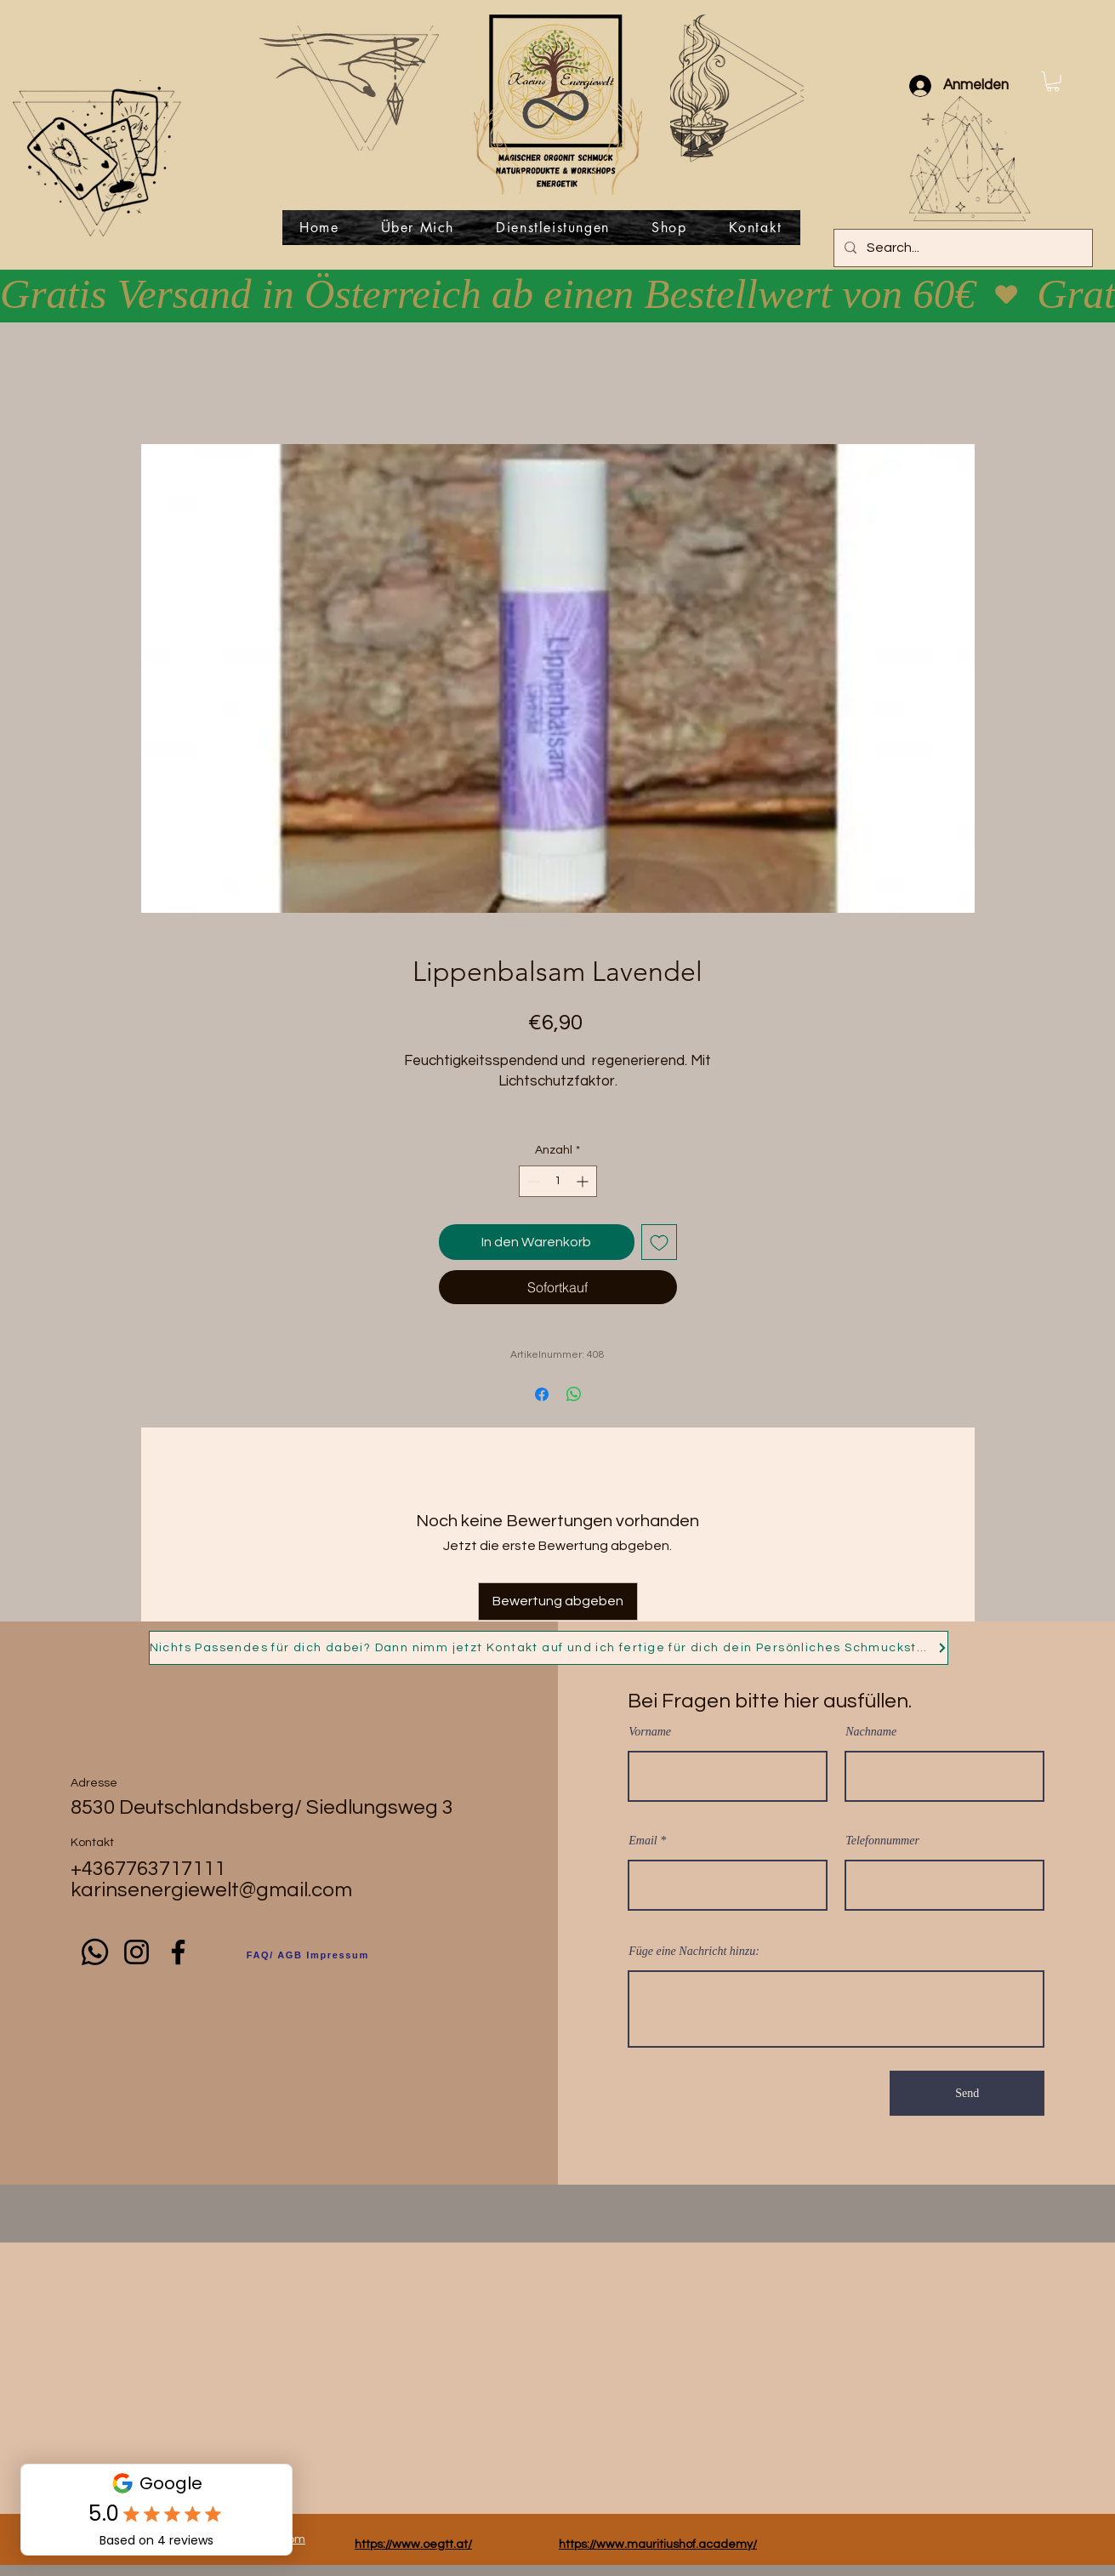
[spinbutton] (558, 1181)
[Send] (967, 2093)
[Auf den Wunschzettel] (659, 1242)
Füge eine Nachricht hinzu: (694, 1952)
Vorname (650, 1732)
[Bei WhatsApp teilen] (574, 1394)
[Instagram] (136, 1952)
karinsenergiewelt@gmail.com (211, 1890)
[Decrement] (532, 1181)
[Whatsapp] (94, 1952)
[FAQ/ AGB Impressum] (307, 1955)
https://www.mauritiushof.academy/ (658, 2544)
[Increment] (583, 1181)
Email (643, 1841)
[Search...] (961, 248)
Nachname (870, 1732)
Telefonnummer (882, 1841)
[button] (1053, 81)
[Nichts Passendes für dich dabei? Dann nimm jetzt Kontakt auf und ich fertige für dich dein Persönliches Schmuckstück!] (548, 1648)
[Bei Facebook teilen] (542, 1394)
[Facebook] (178, 1952)
